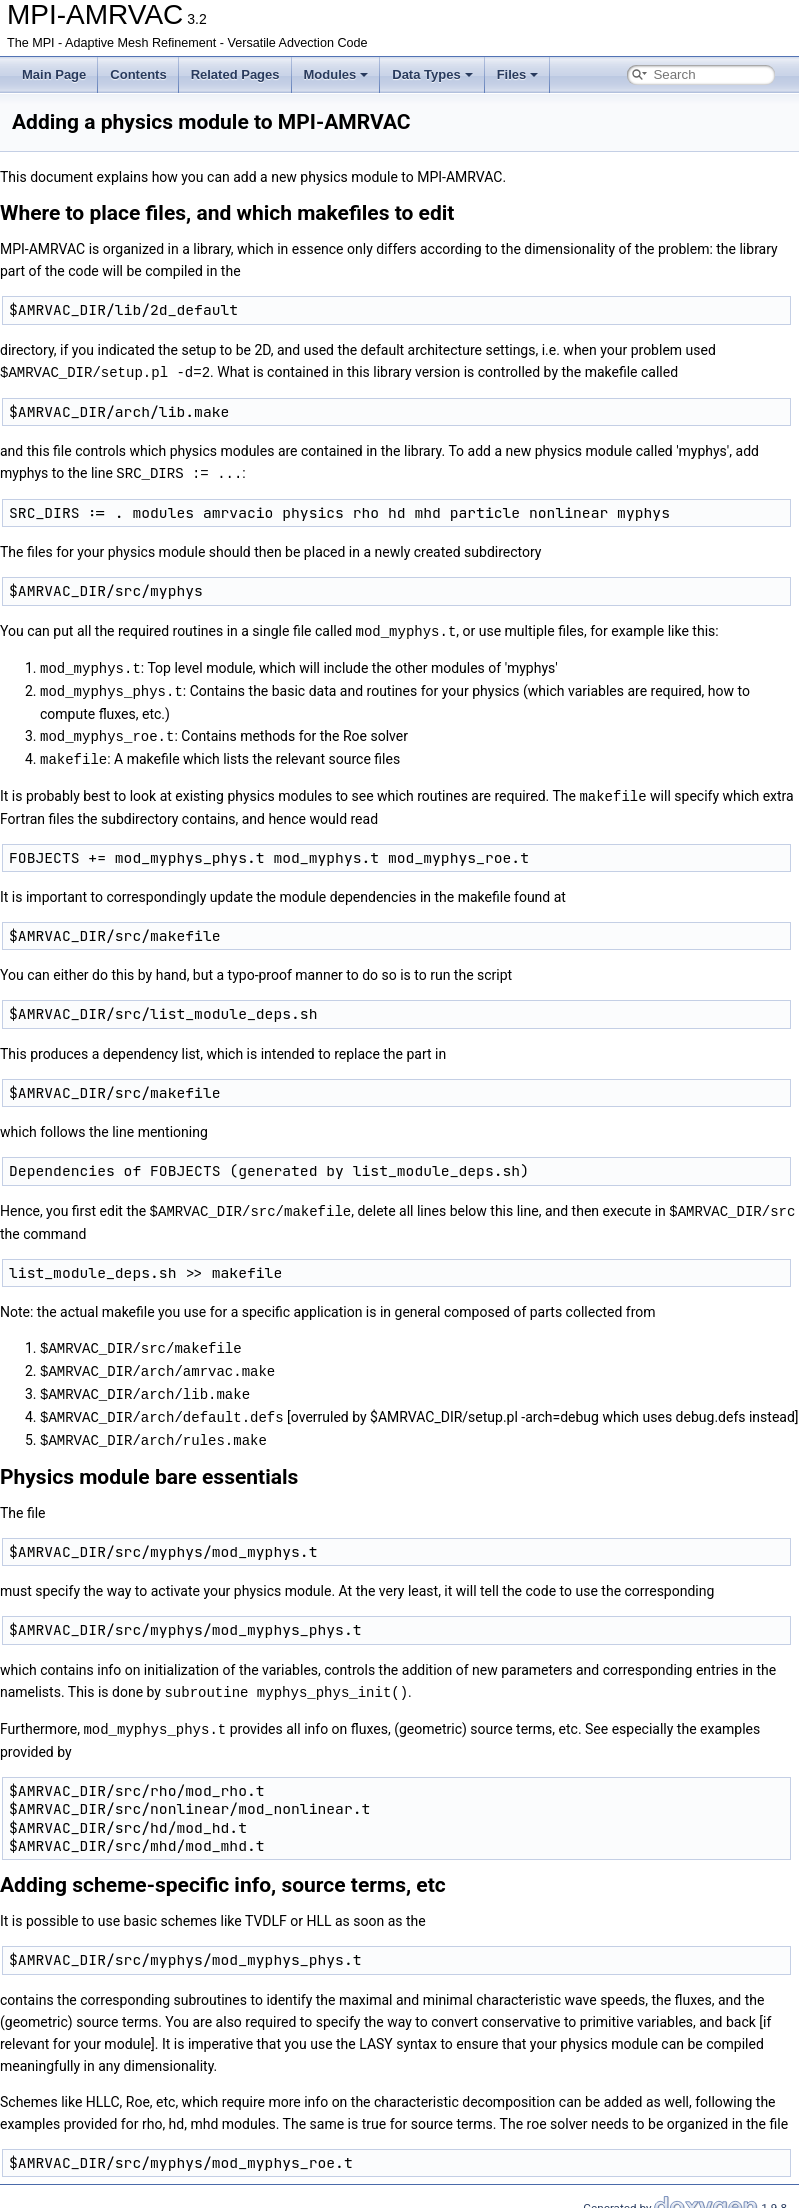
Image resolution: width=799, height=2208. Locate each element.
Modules (336, 74)
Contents (138, 74)
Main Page (54, 74)
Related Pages (235, 74)
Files (518, 74)
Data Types (432, 74)
